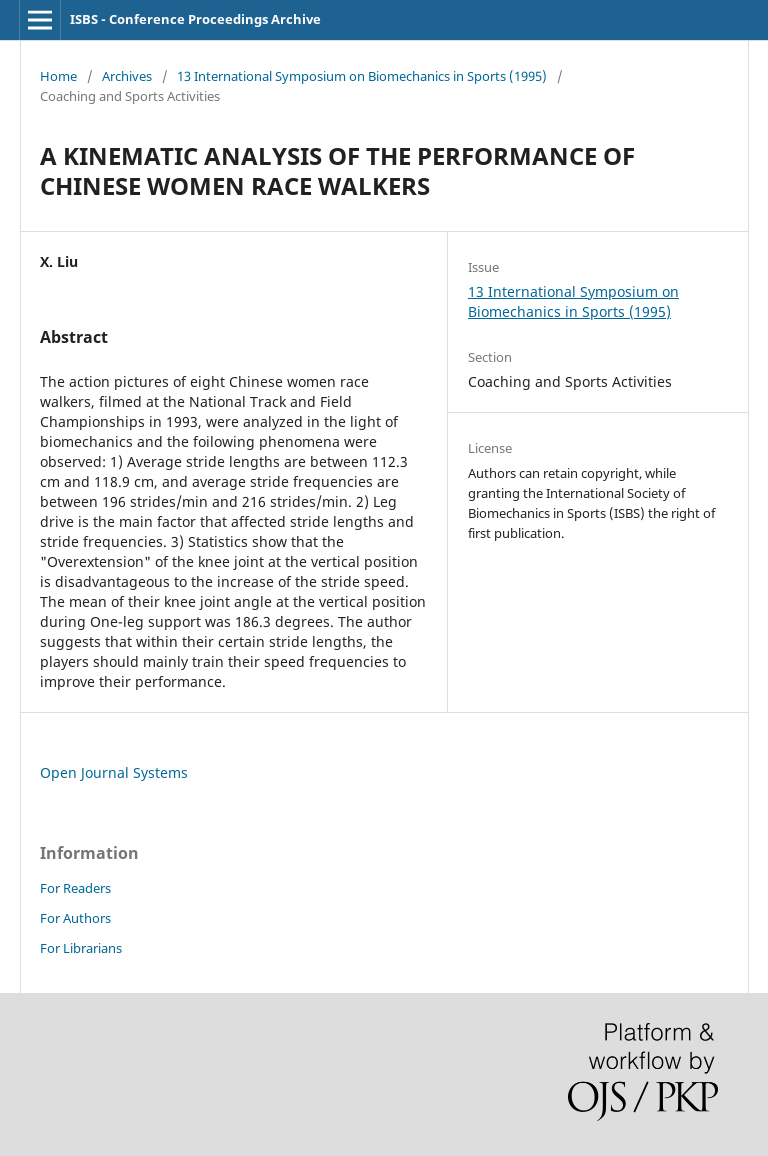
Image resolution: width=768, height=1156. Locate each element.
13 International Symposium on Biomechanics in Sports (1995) (362, 76)
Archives (127, 76)
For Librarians (81, 948)
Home (58, 76)
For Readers (75, 888)
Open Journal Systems (114, 772)
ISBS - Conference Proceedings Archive (195, 19)
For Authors (75, 918)
